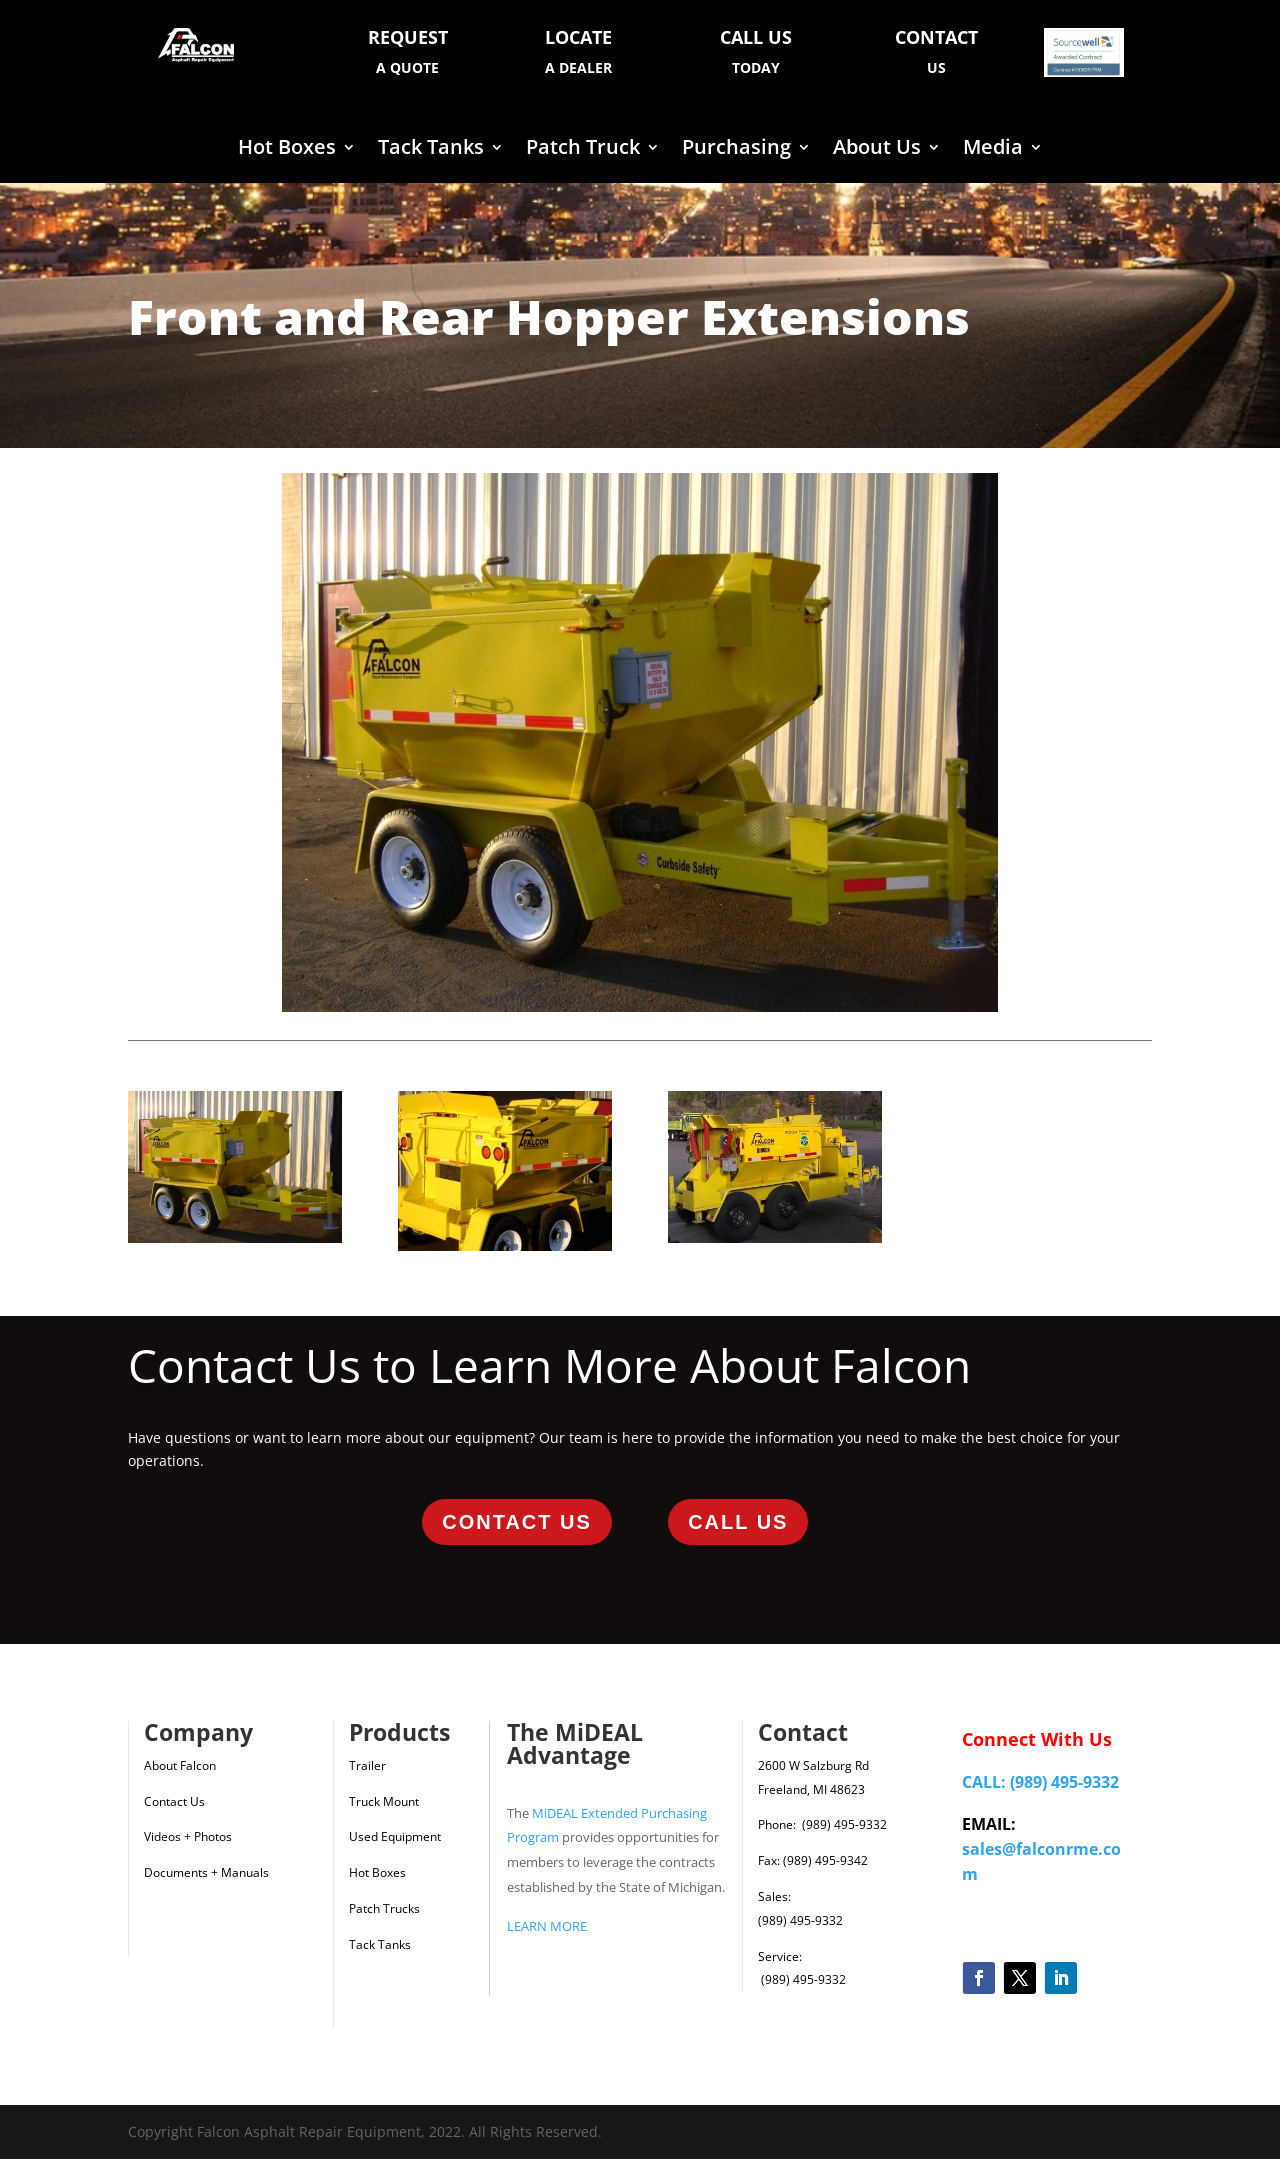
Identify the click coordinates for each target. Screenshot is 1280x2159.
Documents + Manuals (206, 1872)
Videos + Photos (188, 1836)
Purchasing (736, 150)
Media (993, 150)
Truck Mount (384, 1801)
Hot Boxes (287, 150)
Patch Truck (583, 150)
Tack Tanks (431, 150)
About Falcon (180, 1765)
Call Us (738, 1522)
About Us (877, 150)
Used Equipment (395, 1836)
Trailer (367, 1765)
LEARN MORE (547, 1926)
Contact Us (517, 1522)
